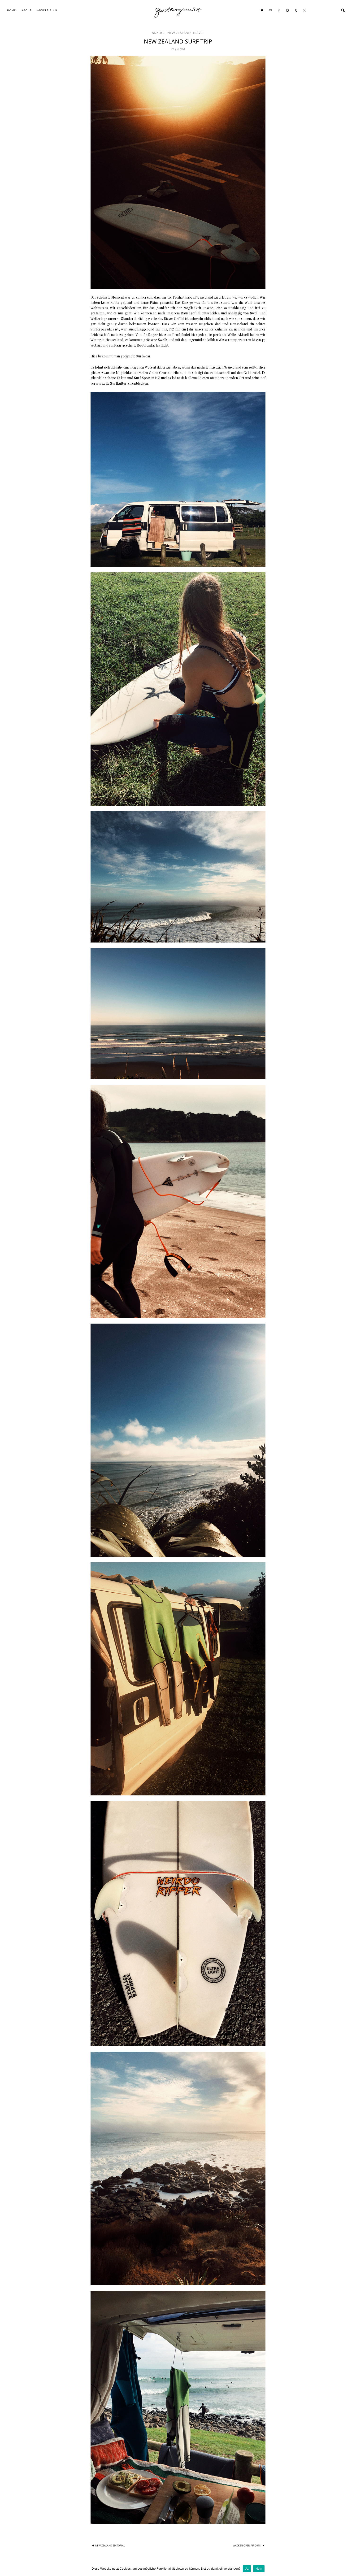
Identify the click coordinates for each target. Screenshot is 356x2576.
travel (198, 32)
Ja (246, 2568)
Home (11, 10)
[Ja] (350, 2568)
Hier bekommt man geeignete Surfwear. (121, 356)
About (27, 10)
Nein (259, 2568)
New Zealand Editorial (110, 2545)
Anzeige (158, 32)
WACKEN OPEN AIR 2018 (247, 2545)
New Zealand (179, 32)
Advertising (47, 10)
